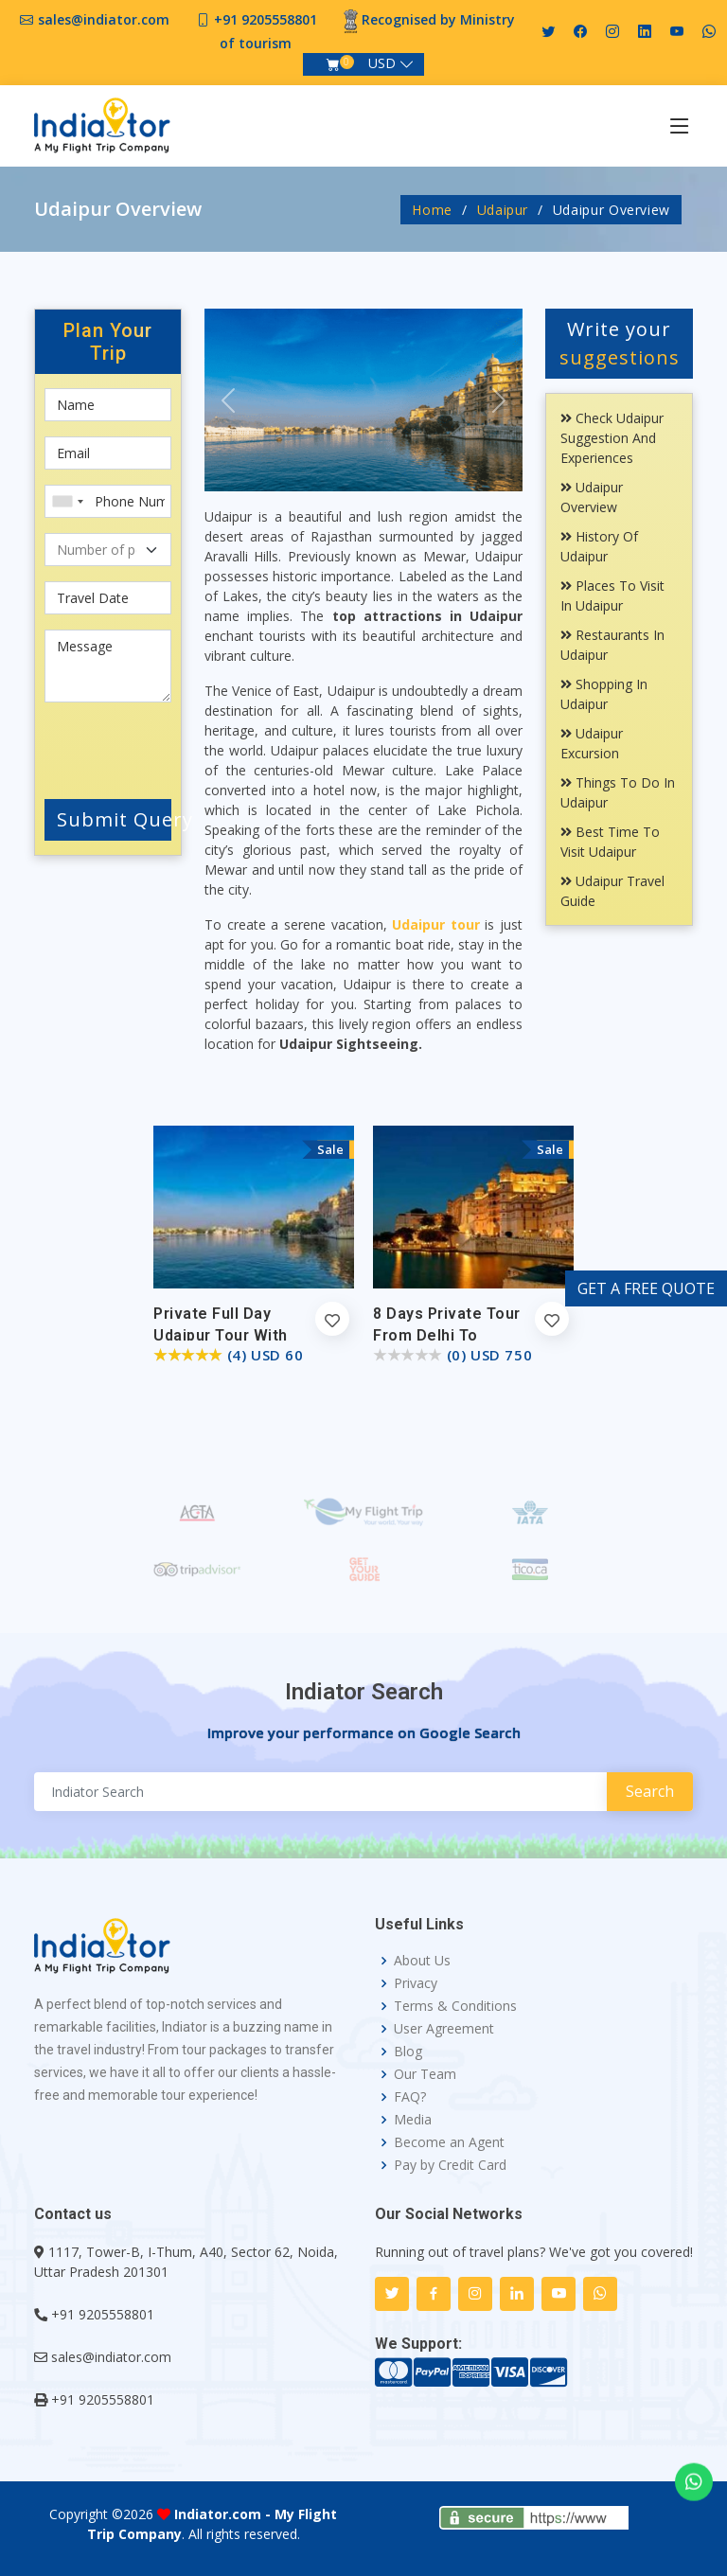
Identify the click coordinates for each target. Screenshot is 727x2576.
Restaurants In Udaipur (612, 645)
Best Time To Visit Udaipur (610, 842)
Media (413, 2119)
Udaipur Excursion (591, 743)
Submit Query (114, 819)
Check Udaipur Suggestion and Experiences (612, 438)
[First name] (107, 404)
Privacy (415, 1983)
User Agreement (444, 2028)
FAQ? (410, 2097)
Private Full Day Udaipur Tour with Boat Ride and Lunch (231, 1335)
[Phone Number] (107, 501)
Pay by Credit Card (450, 2165)
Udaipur (502, 210)
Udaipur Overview (591, 497)
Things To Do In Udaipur (617, 792)
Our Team (425, 2074)
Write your (619, 343)
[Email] (107, 453)
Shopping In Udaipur (603, 694)
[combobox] (67, 501)
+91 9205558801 (265, 19)
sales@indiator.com (103, 19)
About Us (422, 1960)
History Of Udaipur (599, 546)
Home (432, 210)
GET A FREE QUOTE (646, 1288)
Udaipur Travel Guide (612, 891)
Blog (408, 2051)
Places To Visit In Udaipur (612, 595)
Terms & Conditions (455, 2006)
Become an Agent (449, 2142)
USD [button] (382, 63)
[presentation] (158, 747)
